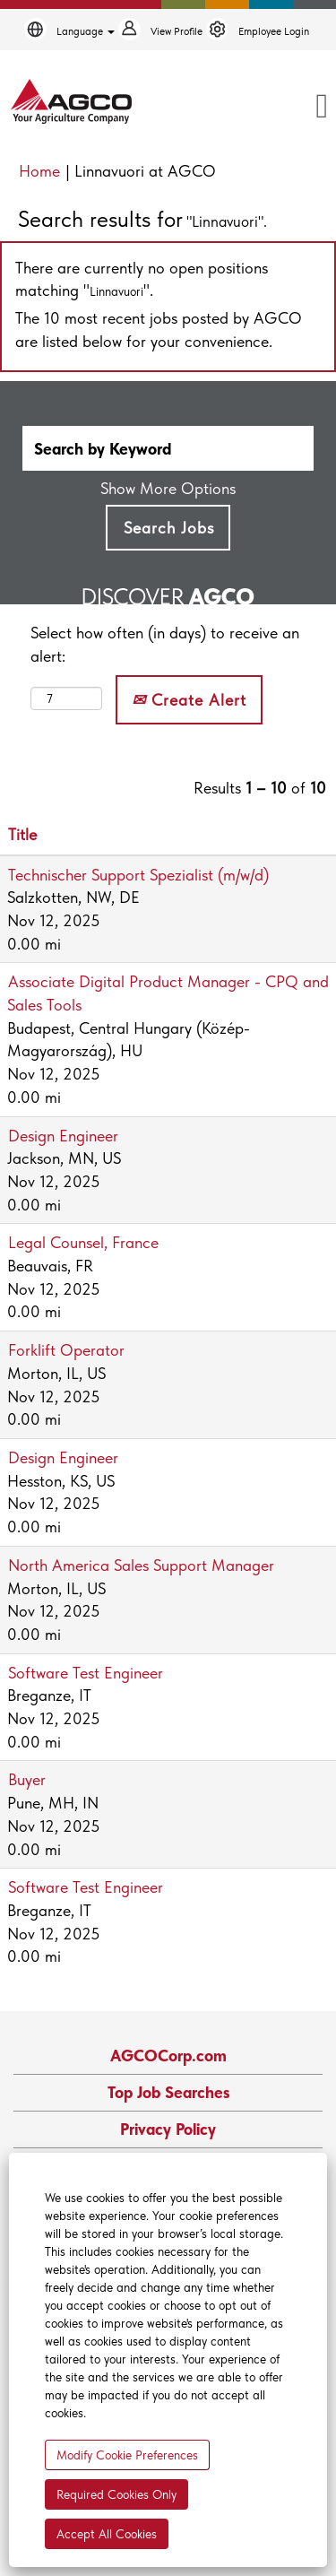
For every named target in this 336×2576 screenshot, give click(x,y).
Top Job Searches (168, 2093)
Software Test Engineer (85, 1672)
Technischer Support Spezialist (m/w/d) (138, 874)
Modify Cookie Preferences (127, 2455)
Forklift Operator (66, 1349)
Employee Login (273, 31)
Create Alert (189, 699)
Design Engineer (63, 1135)
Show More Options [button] (168, 488)
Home (39, 170)
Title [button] (22, 834)
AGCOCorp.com (168, 2056)
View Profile (176, 31)
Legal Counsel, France (83, 1242)
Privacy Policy (168, 2129)
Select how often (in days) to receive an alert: (164, 644)
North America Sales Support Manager (141, 1565)
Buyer (27, 1779)
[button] (286, 108)
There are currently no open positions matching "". (141, 279)
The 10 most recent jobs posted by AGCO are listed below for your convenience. (158, 329)
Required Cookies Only (116, 2494)
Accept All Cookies (106, 2534)
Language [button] (85, 31)
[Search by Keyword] (168, 448)
